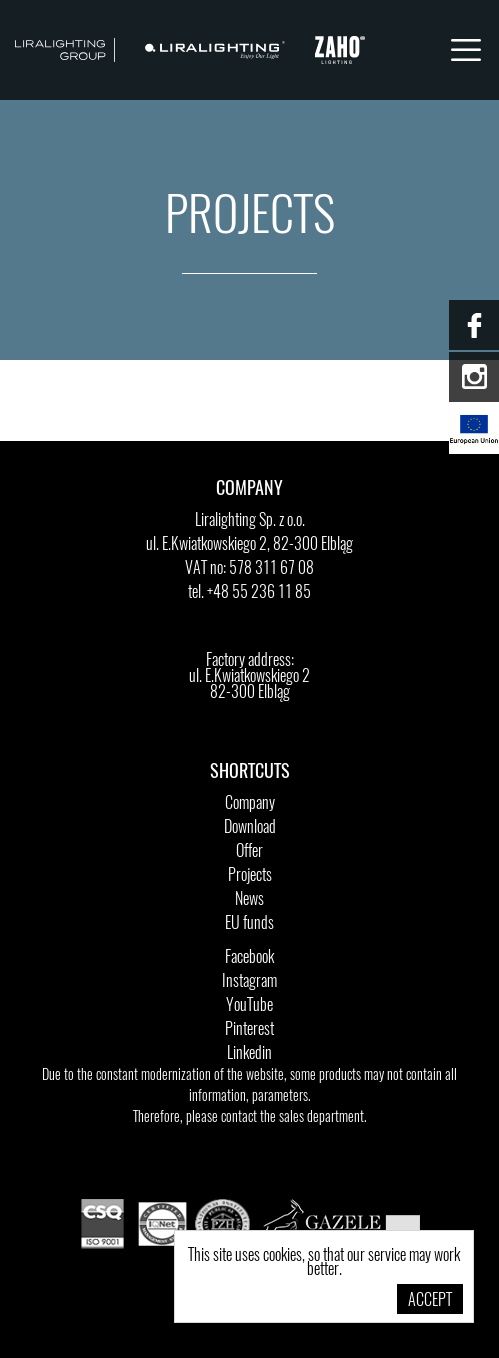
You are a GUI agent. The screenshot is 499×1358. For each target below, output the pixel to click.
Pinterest (249, 1030)
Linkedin (249, 1054)
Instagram (249, 982)
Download (250, 828)
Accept (430, 1301)
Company (250, 804)
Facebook (249, 958)
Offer (249, 852)
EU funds (249, 924)
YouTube (249, 1006)
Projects (250, 876)
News (249, 900)
